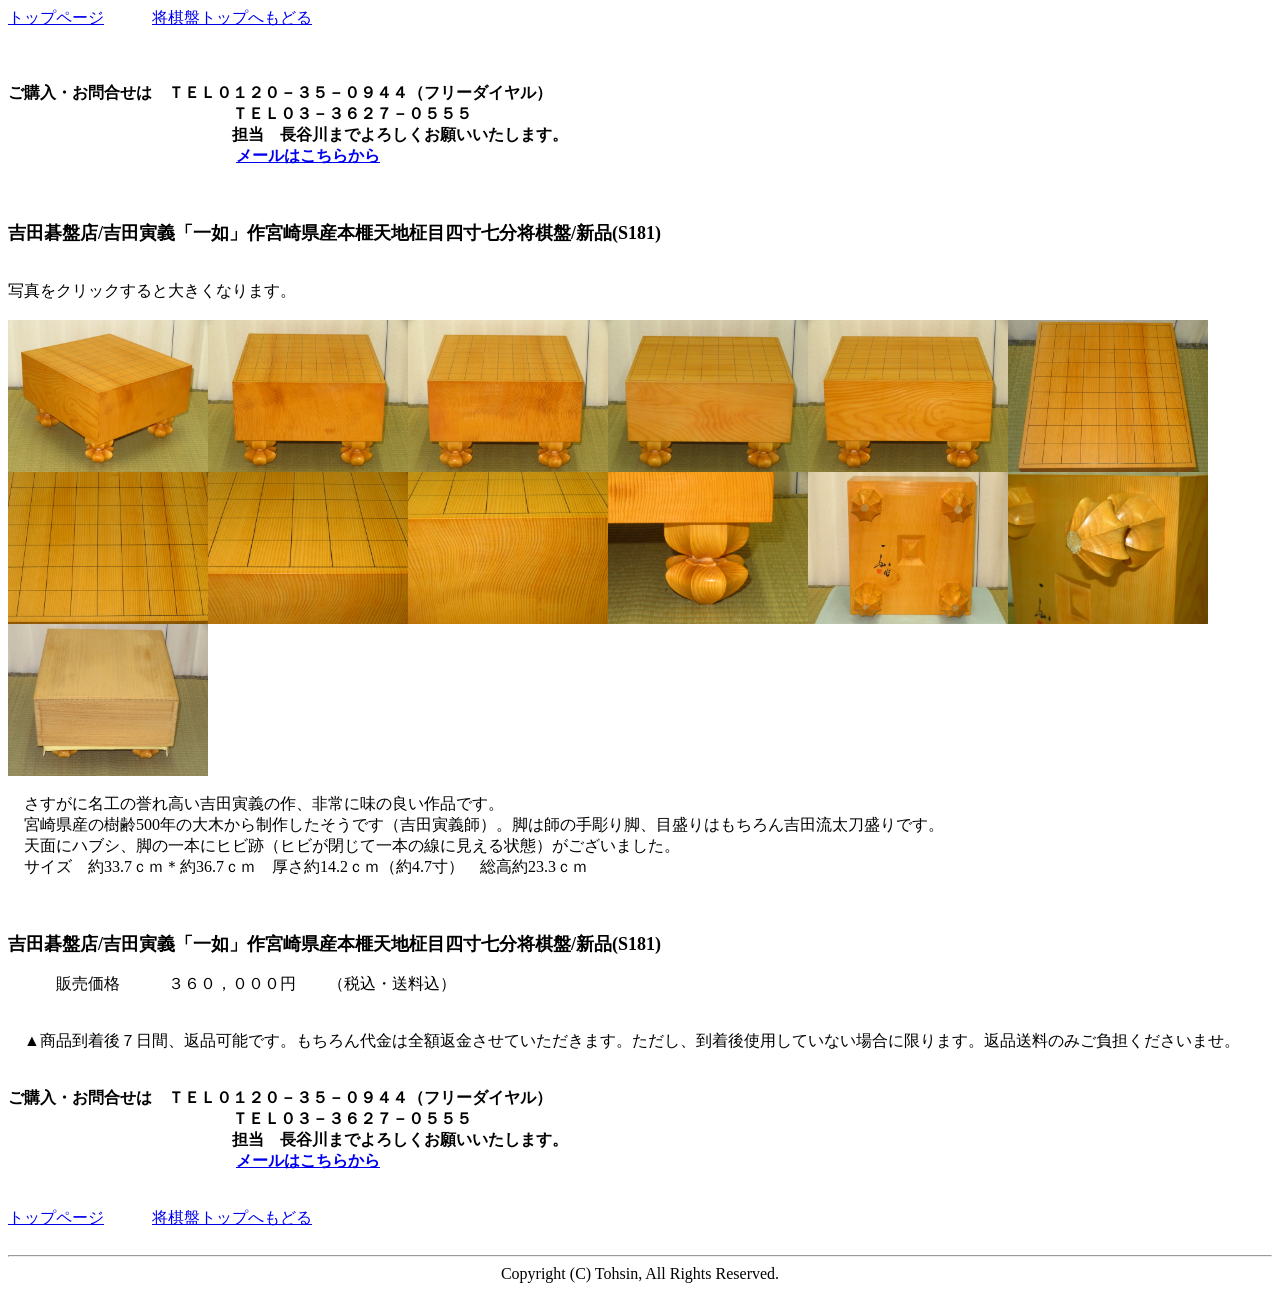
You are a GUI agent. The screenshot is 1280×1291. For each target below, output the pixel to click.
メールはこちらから (308, 155)
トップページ (56, 17)
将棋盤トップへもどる (232, 17)
